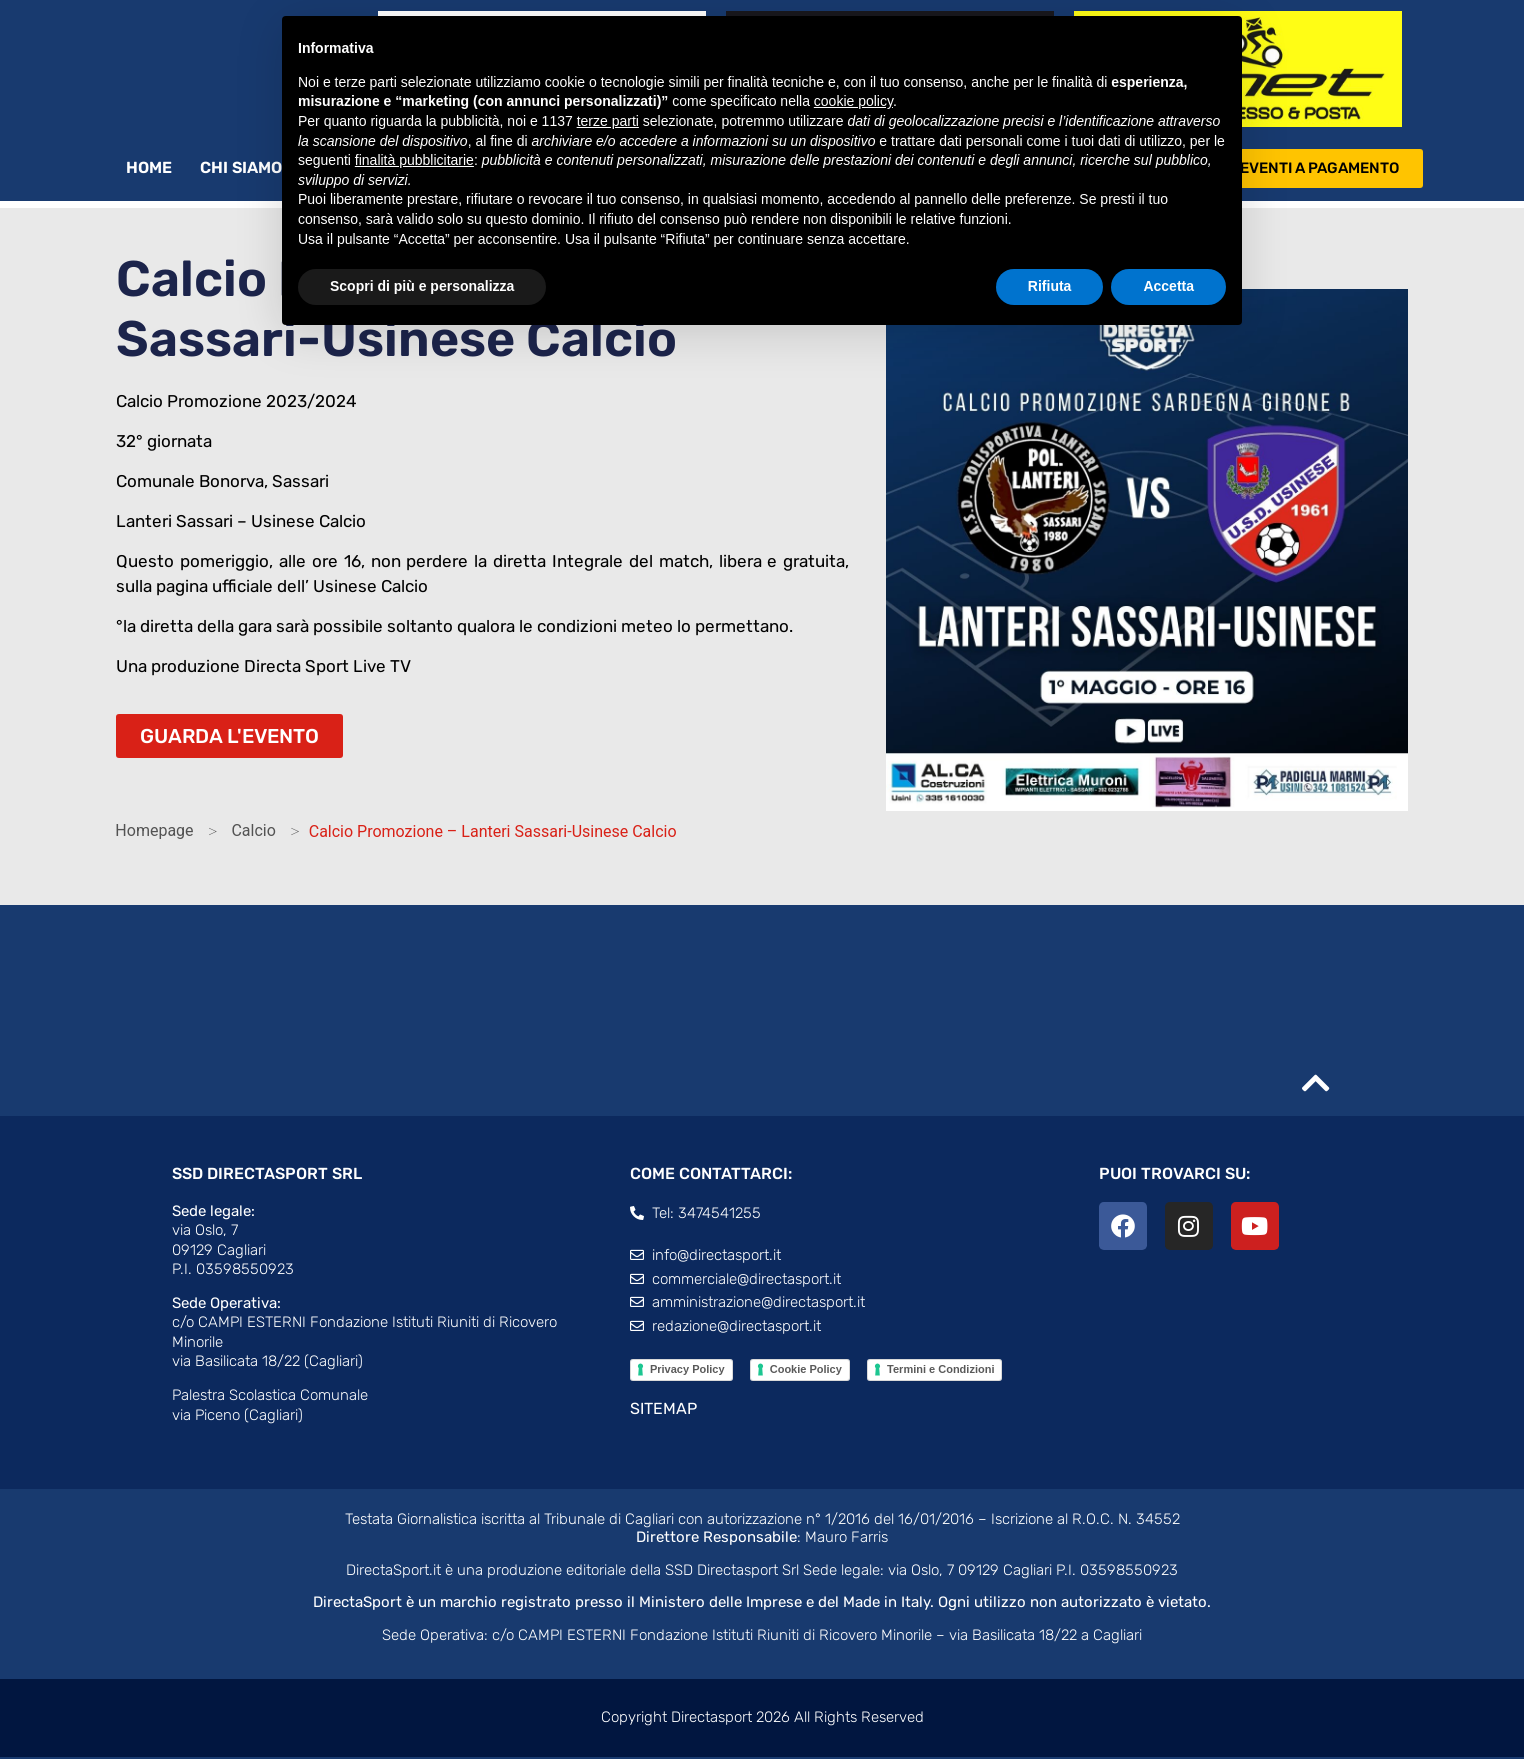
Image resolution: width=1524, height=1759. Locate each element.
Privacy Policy (687, 1371)
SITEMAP (663, 1410)
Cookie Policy (806, 1371)
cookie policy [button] (853, 101)
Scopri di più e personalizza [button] (422, 286)
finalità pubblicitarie (414, 160)
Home (149, 169)
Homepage (154, 832)
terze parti (608, 121)
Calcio (253, 832)
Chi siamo (251, 170)
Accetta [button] (1168, 286)
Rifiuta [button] (1050, 286)
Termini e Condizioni (940, 1371)
